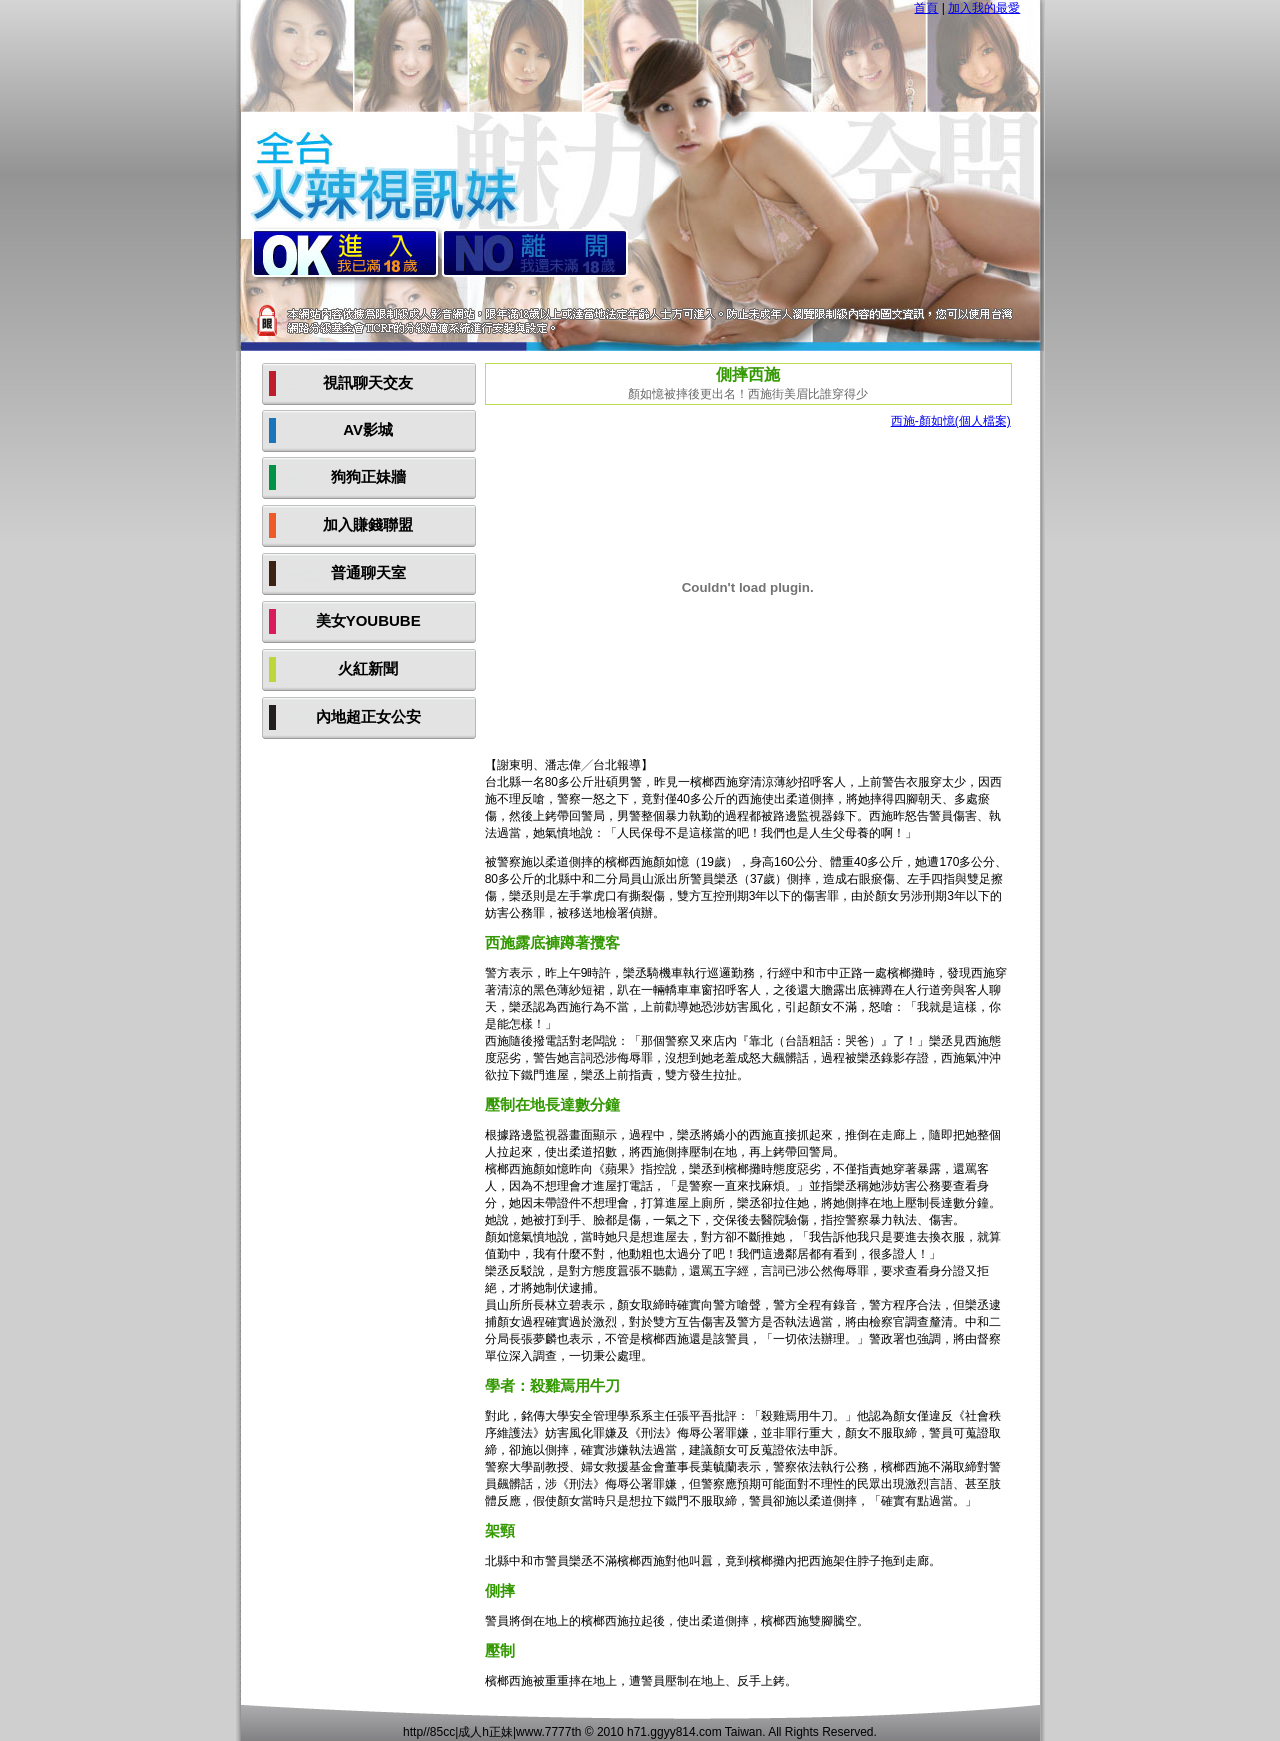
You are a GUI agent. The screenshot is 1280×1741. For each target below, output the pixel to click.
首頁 (926, 8)
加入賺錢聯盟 (368, 524)
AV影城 (368, 429)
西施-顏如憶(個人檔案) (951, 421)
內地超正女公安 (368, 716)
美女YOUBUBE (368, 620)
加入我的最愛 (984, 8)
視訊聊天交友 (368, 382)
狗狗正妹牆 (368, 476)
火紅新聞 (368, 668)
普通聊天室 (368, 572)
